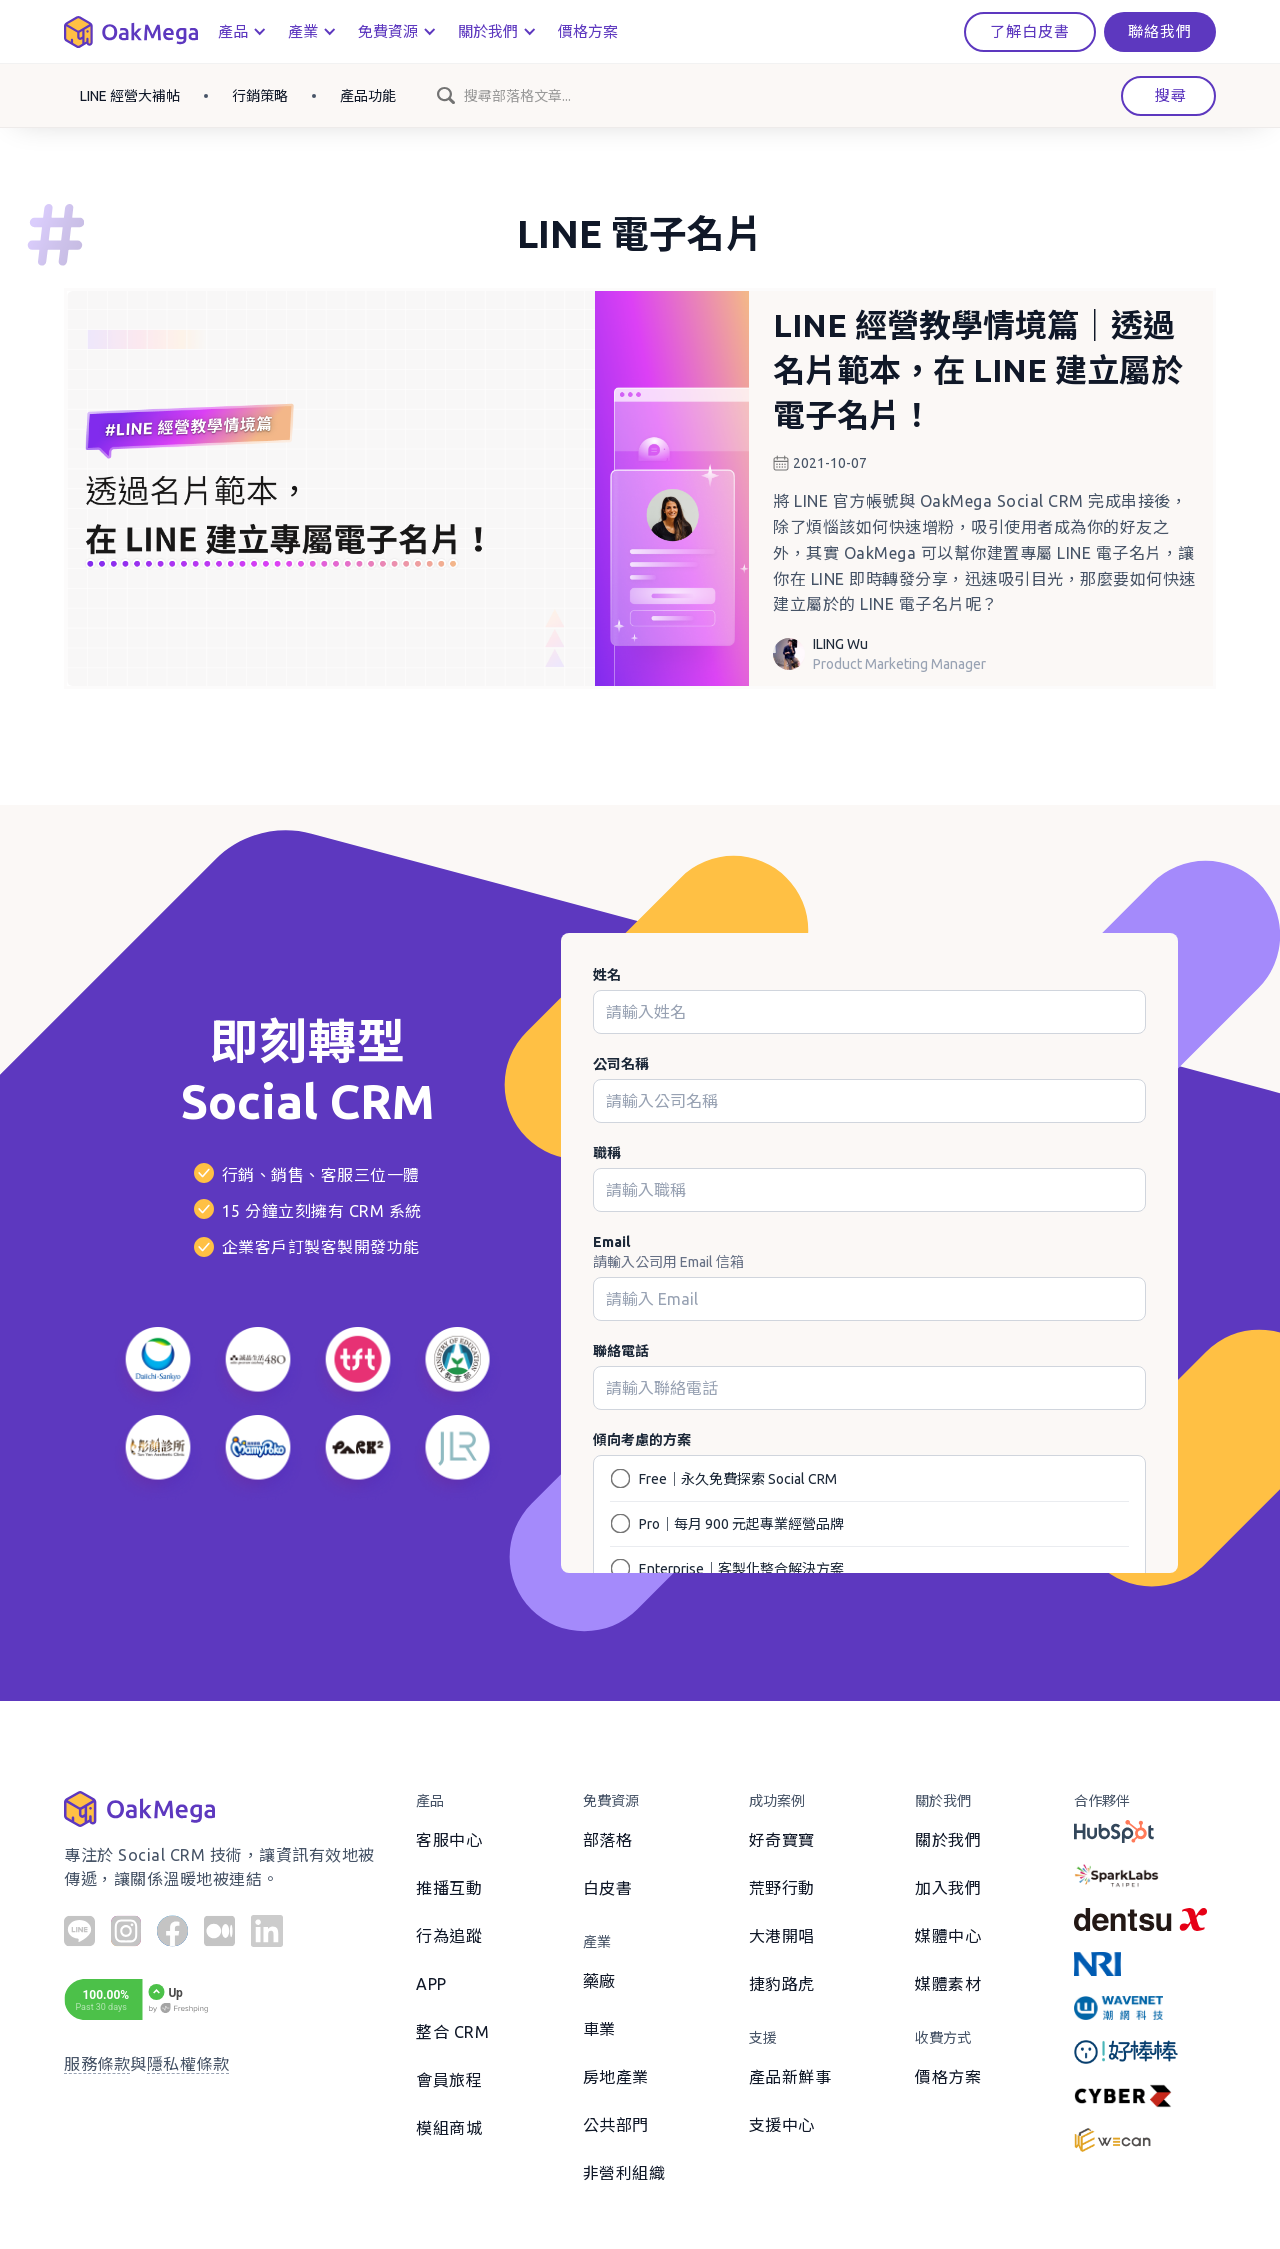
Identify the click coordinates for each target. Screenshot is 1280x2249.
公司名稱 (621, 1064)
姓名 (607, 975)
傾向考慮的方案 (642, 1440)
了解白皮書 (1030, 31)
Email (611, 1242)
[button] (241, 32)
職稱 (607, 1153)
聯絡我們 (1160, 31)
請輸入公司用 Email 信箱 (668, 1262)
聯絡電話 (621, 1351)
